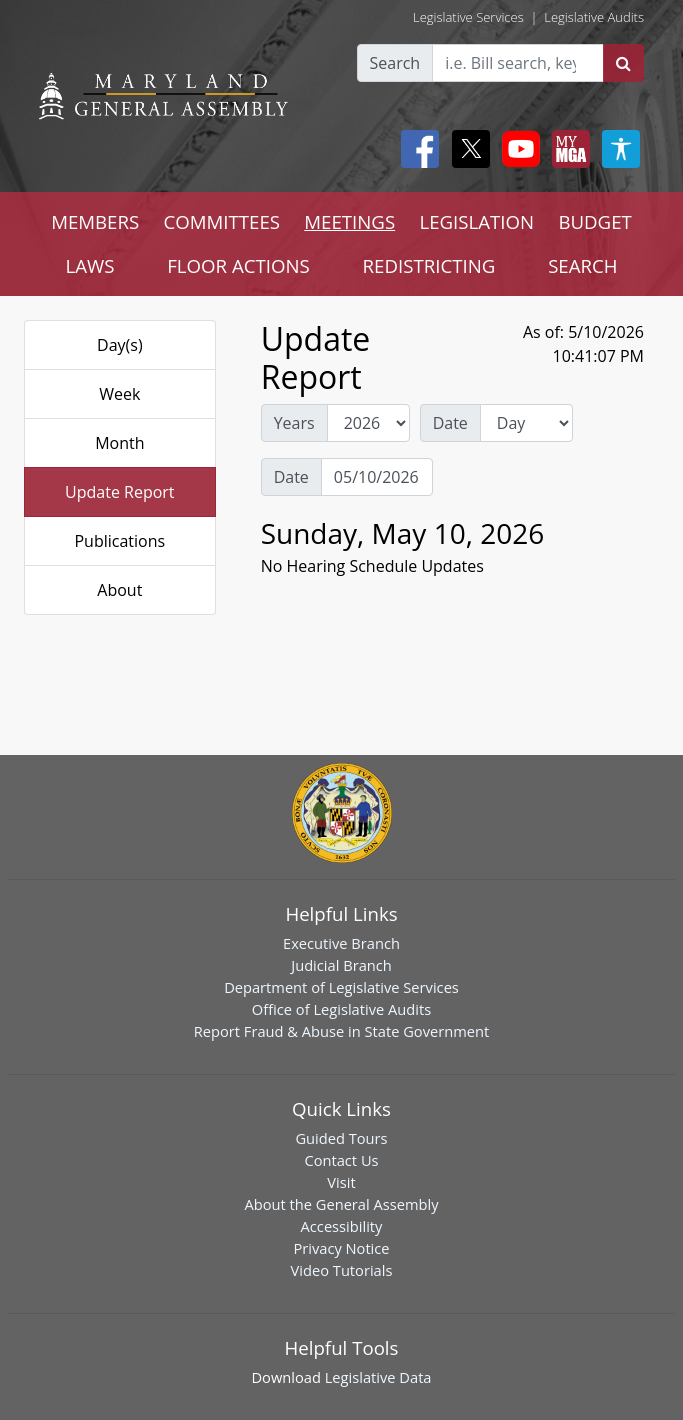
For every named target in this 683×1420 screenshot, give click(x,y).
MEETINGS (349, 221)
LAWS (89, 265)
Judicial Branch (341, 965)
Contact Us (341, 1160)
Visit (341, 1182)
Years (294, 423)
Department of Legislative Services (341, 987)
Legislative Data (378, 1377)
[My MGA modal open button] (567, 149)
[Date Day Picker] (377, 477)
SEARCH (582, 265)
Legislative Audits (594, 17)
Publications (119, 541)
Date (450, 423)
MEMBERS (95, 221)
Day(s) (120, 345)
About (119, 590)
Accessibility (342, 1226)
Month (119, 443)
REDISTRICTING (429, 265)
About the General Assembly (341, 1204)
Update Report (120, 492)
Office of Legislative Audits (341, 1009)
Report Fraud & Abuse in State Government (341, 1031)
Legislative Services (468, 17)
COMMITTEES (221, 221)
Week (119, 394)
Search (395, 63)
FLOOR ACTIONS (238, 265)
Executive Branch (341, 943)
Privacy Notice (341, 1248)
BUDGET (594, 221)
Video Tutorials (342, 1270)
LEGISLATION (476, 221)
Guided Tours (341, 1138)
